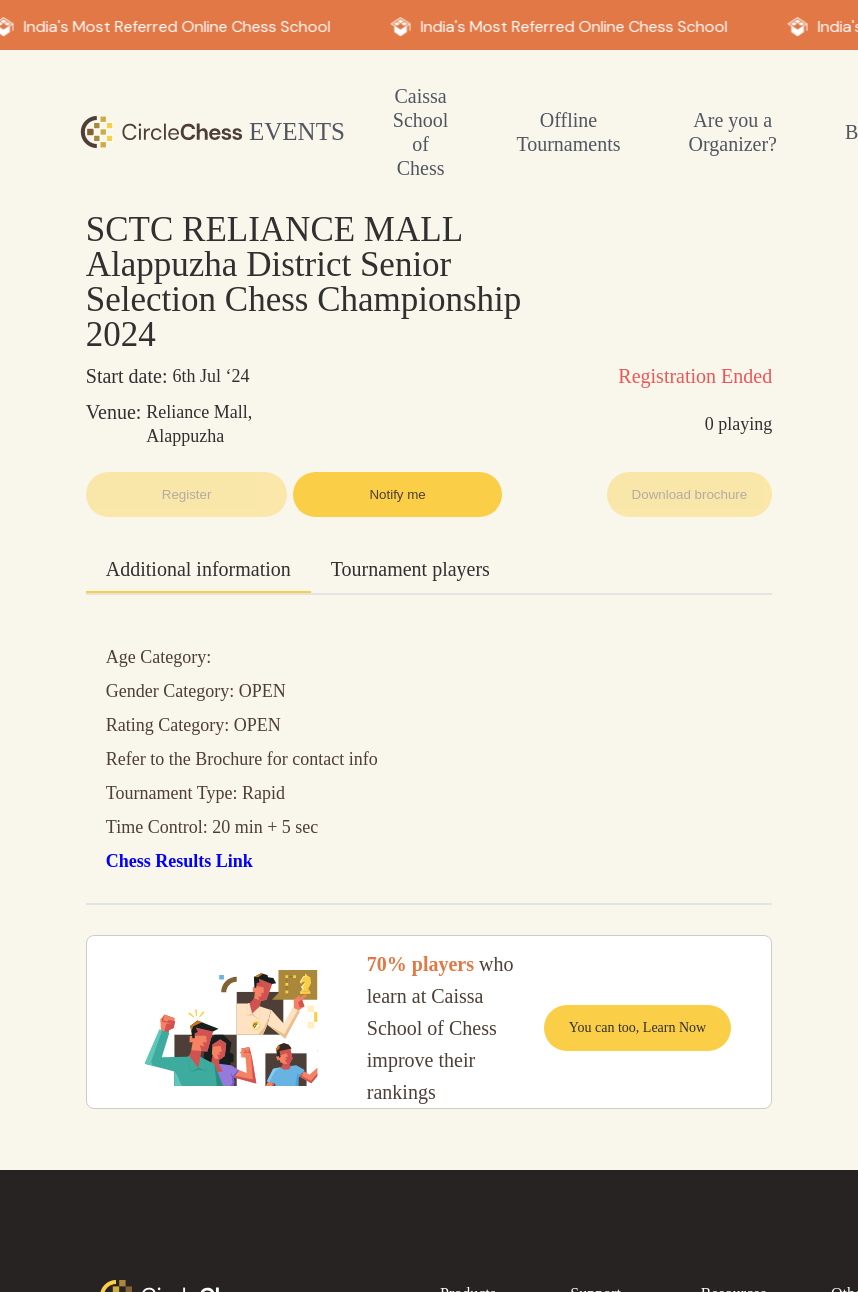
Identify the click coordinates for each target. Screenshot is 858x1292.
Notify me (397, 494)
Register (187, 494)
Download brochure (690, 494)
